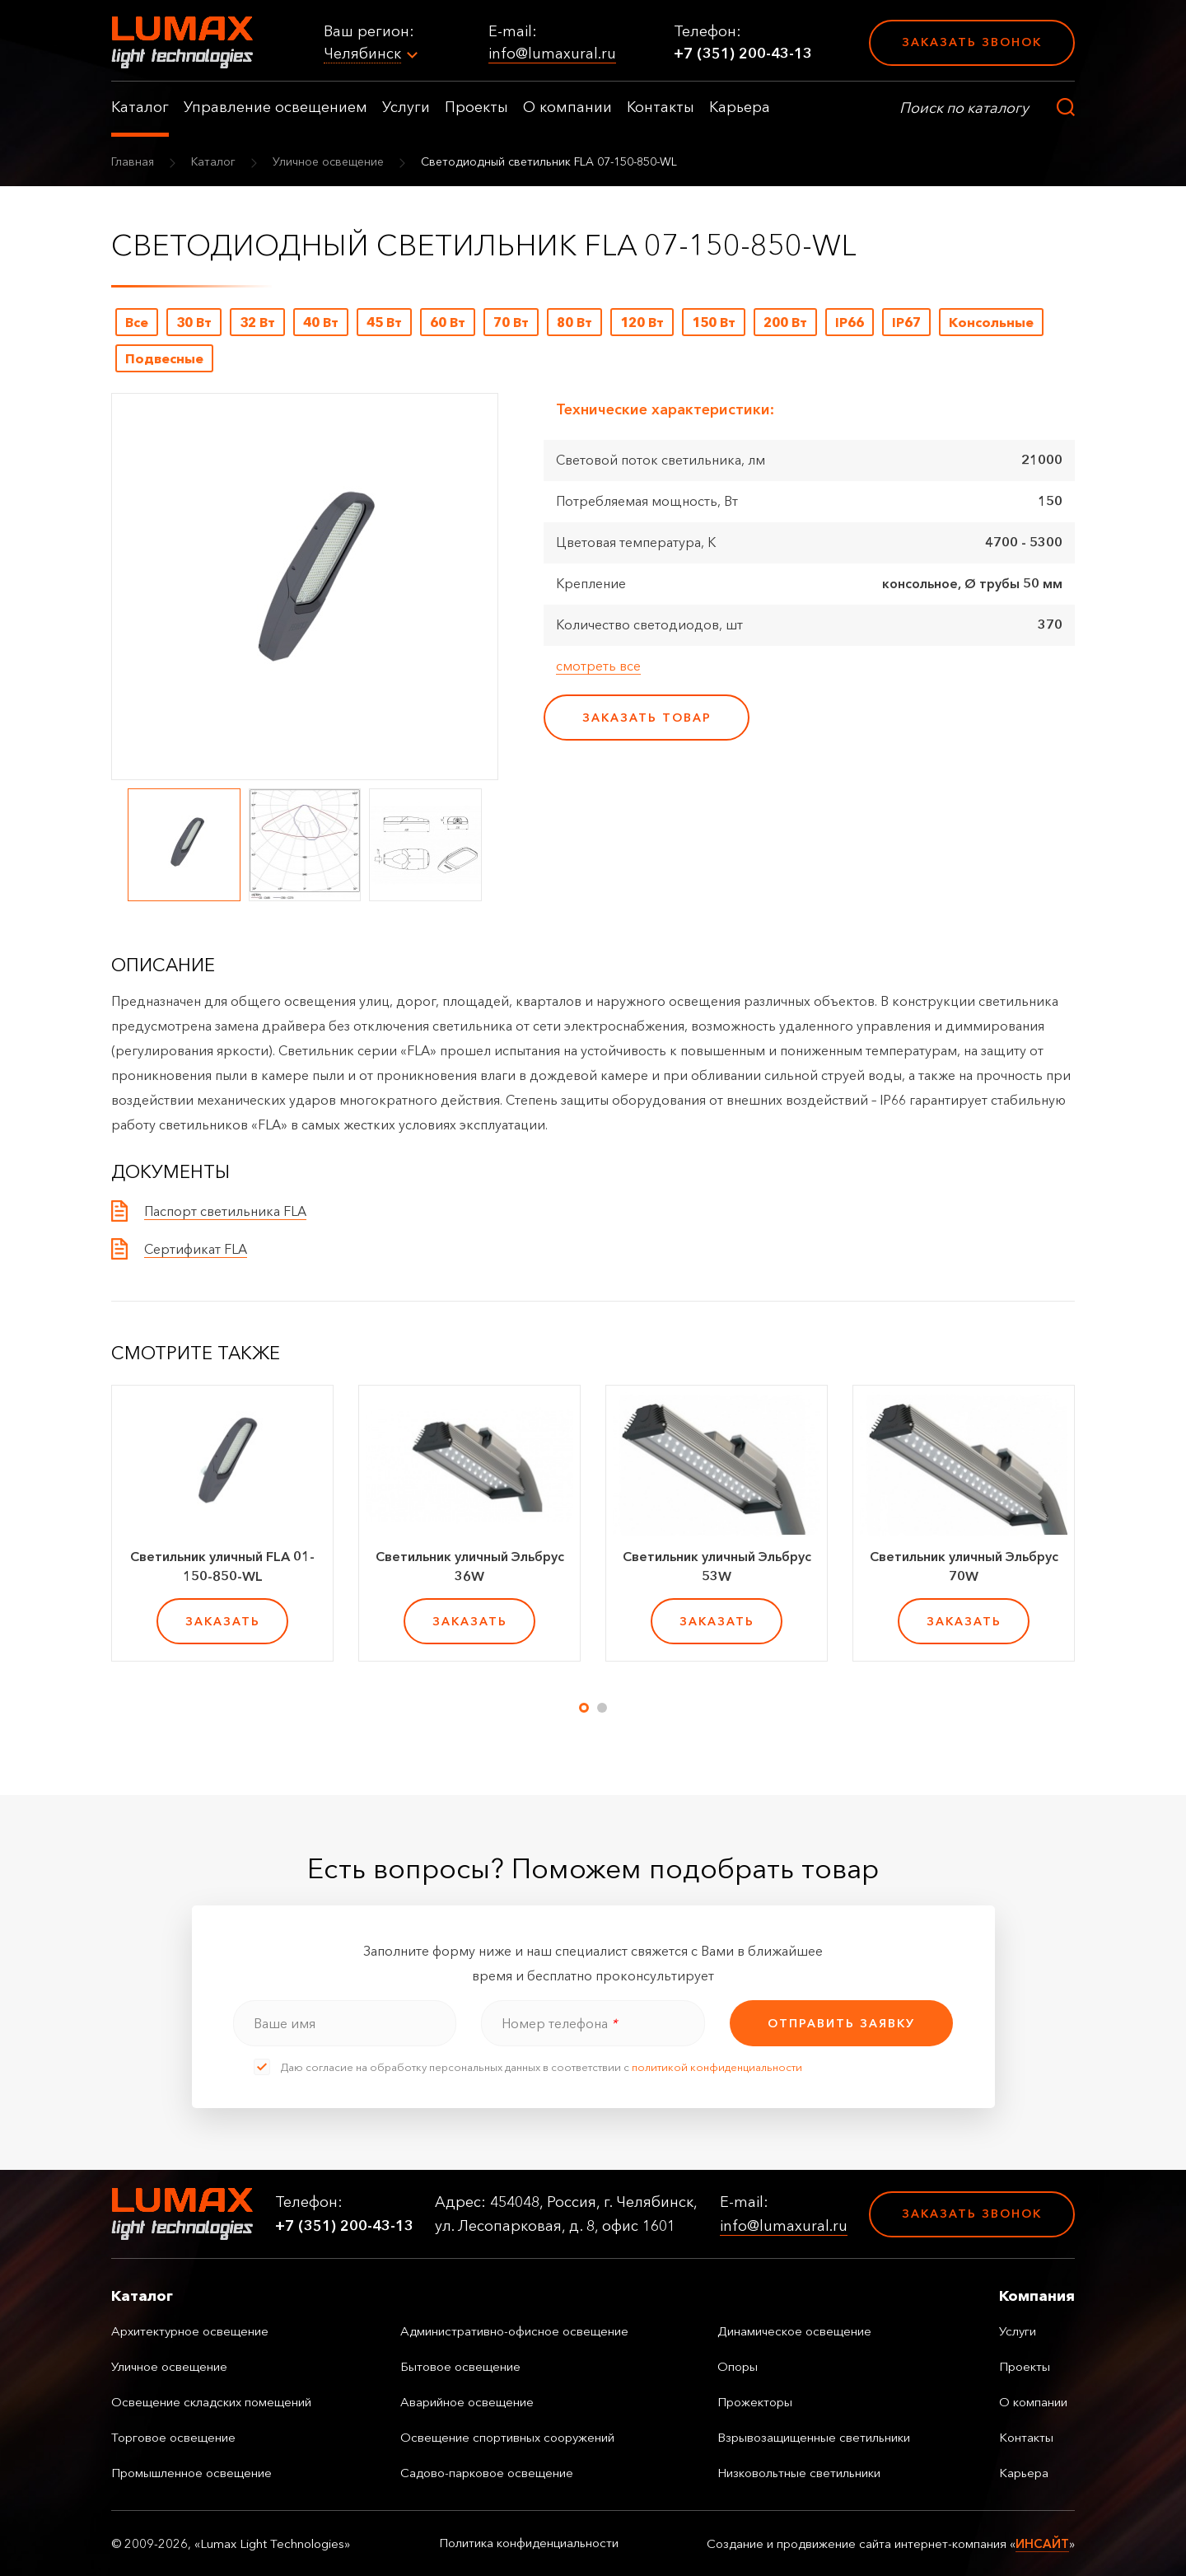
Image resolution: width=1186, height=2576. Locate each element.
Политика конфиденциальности (529, 2543)
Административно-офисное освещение (514, 2331)
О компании (567, 107)
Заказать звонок (972, 42)
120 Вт (642, 322)
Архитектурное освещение (189, 2331)
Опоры (737, 2366)
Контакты (660, 107)
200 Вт (785, 322)
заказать (222, 1621)
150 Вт (713, 322)
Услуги (406, 107)
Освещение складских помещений (211, 2402)
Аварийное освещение (467, 2402)
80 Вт (574, 322)
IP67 (906, 322)
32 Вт (257, 322)
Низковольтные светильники (798, 2472)
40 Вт (321, 322)
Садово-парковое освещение (486, 2472)
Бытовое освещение (460, 2366)
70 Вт (511, 322)
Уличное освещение (328, 161)
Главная (132, 161)
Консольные (991, 322)
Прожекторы (754, 2402)
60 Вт (447, 322)
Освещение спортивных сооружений (507, 2437)
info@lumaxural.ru (552, 53)
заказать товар (647, 717)
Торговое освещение (173, 2437)
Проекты (476, 107)
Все (136, 322)
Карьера (739, 107)
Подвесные (164, 358)
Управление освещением (275, 107)
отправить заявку (841, 2023)
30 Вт (194, 322)
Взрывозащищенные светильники (813, 2437)
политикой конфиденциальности (717, 2066)
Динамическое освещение (794, 2331)
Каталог (140, 107)
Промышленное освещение (191, 2472)
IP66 (849, 322)
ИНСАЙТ (1042, 2543)
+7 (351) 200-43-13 (743, 53)
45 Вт (384, 322)
